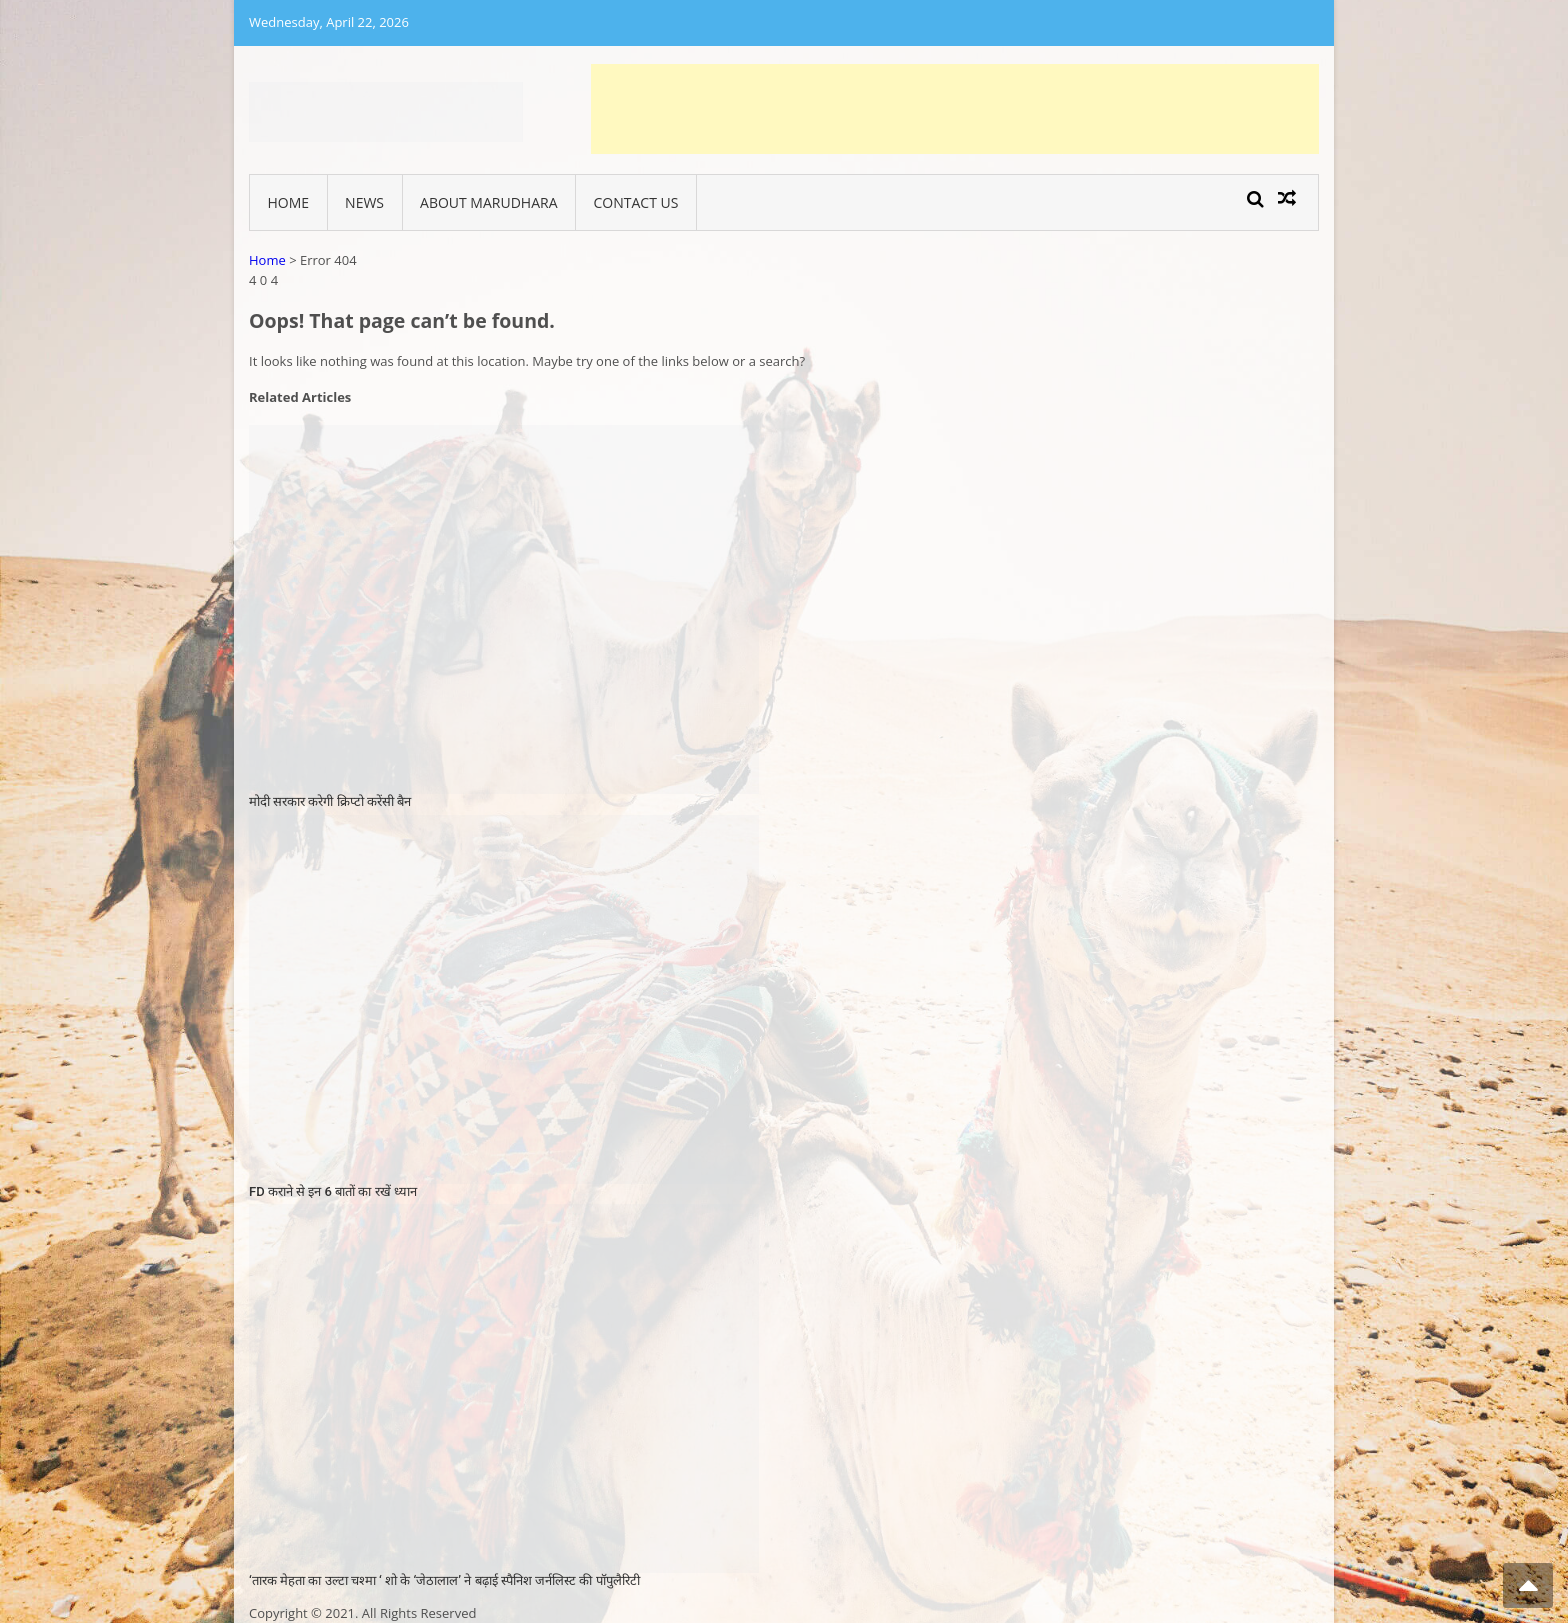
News (364, 202)
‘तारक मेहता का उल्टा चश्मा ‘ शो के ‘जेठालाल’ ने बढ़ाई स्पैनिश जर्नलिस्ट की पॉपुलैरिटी (444, 1580)
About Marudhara (488, 202)
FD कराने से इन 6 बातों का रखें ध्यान (333, 1191)
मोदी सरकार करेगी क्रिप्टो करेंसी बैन (330, 801)
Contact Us (636, 202)
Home (289, 202)
